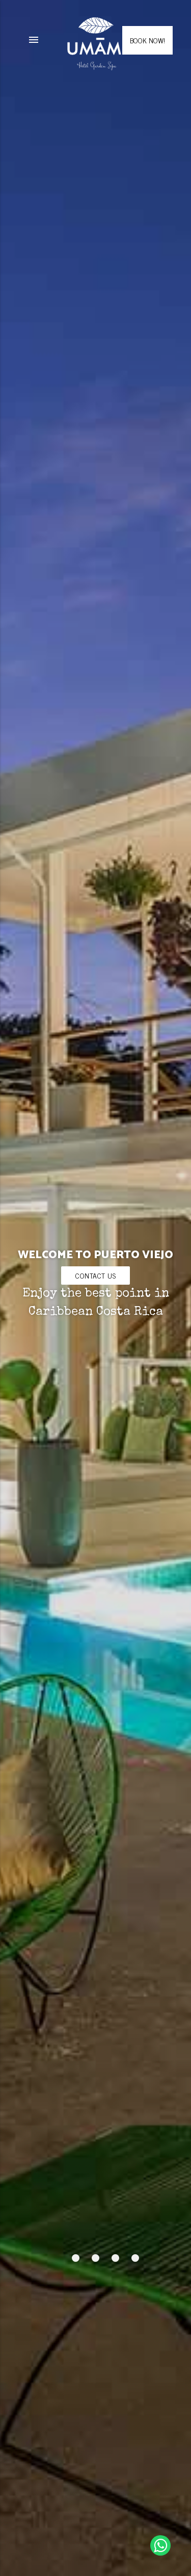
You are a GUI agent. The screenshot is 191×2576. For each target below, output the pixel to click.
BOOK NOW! (147, 40)
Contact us (95, 1275)
